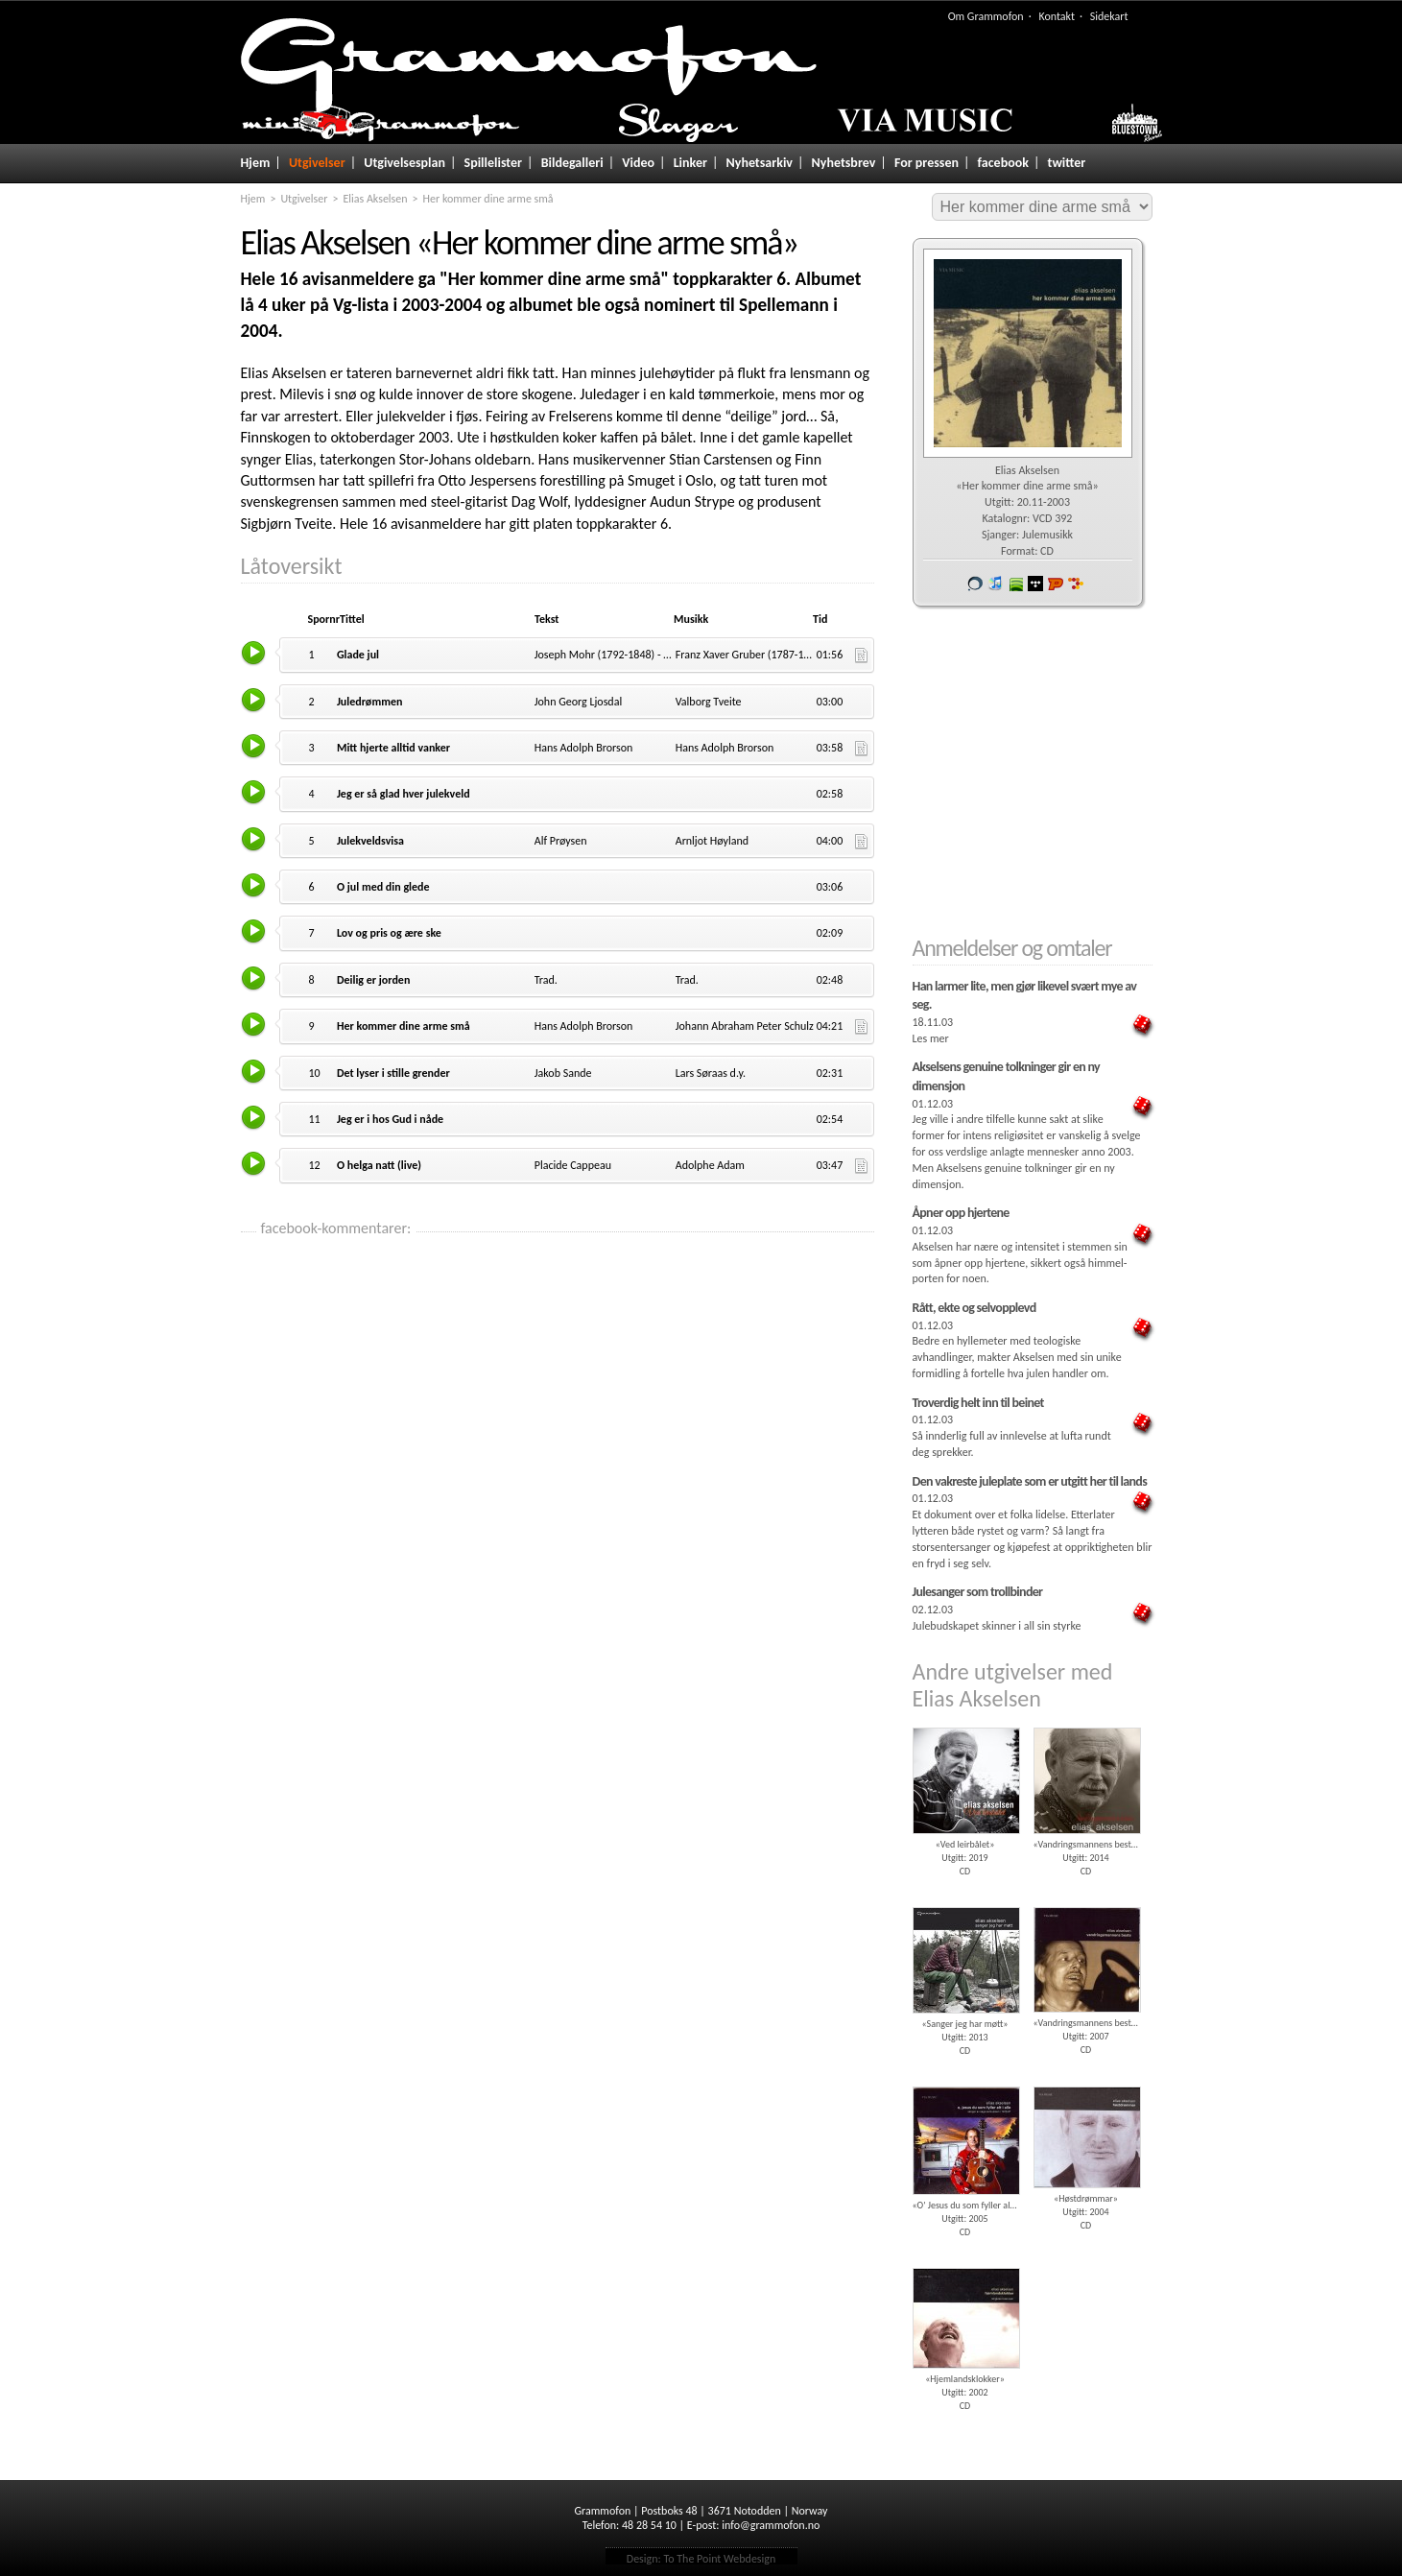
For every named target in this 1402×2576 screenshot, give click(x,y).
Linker (690, 163)
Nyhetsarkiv (759, 163)
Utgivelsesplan (404, 163)
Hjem (256, 163)
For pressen (926, 163)
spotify (1015, 583)
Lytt (255, 651)
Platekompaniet (1055, 583)
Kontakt (1056, 16)
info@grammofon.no (771, 2525)
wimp (1035, 583)
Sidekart (1109, 16)
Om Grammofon (986, 16)
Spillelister (493, 163)
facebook (1003, 163)
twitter (1067, 163)
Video (638, 163)
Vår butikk (975, 584)
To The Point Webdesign (719, 2558)
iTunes (995, 583)
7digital (1075, 583)
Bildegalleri (572, 163)
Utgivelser (317, 163)
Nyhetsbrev (844, 163)
